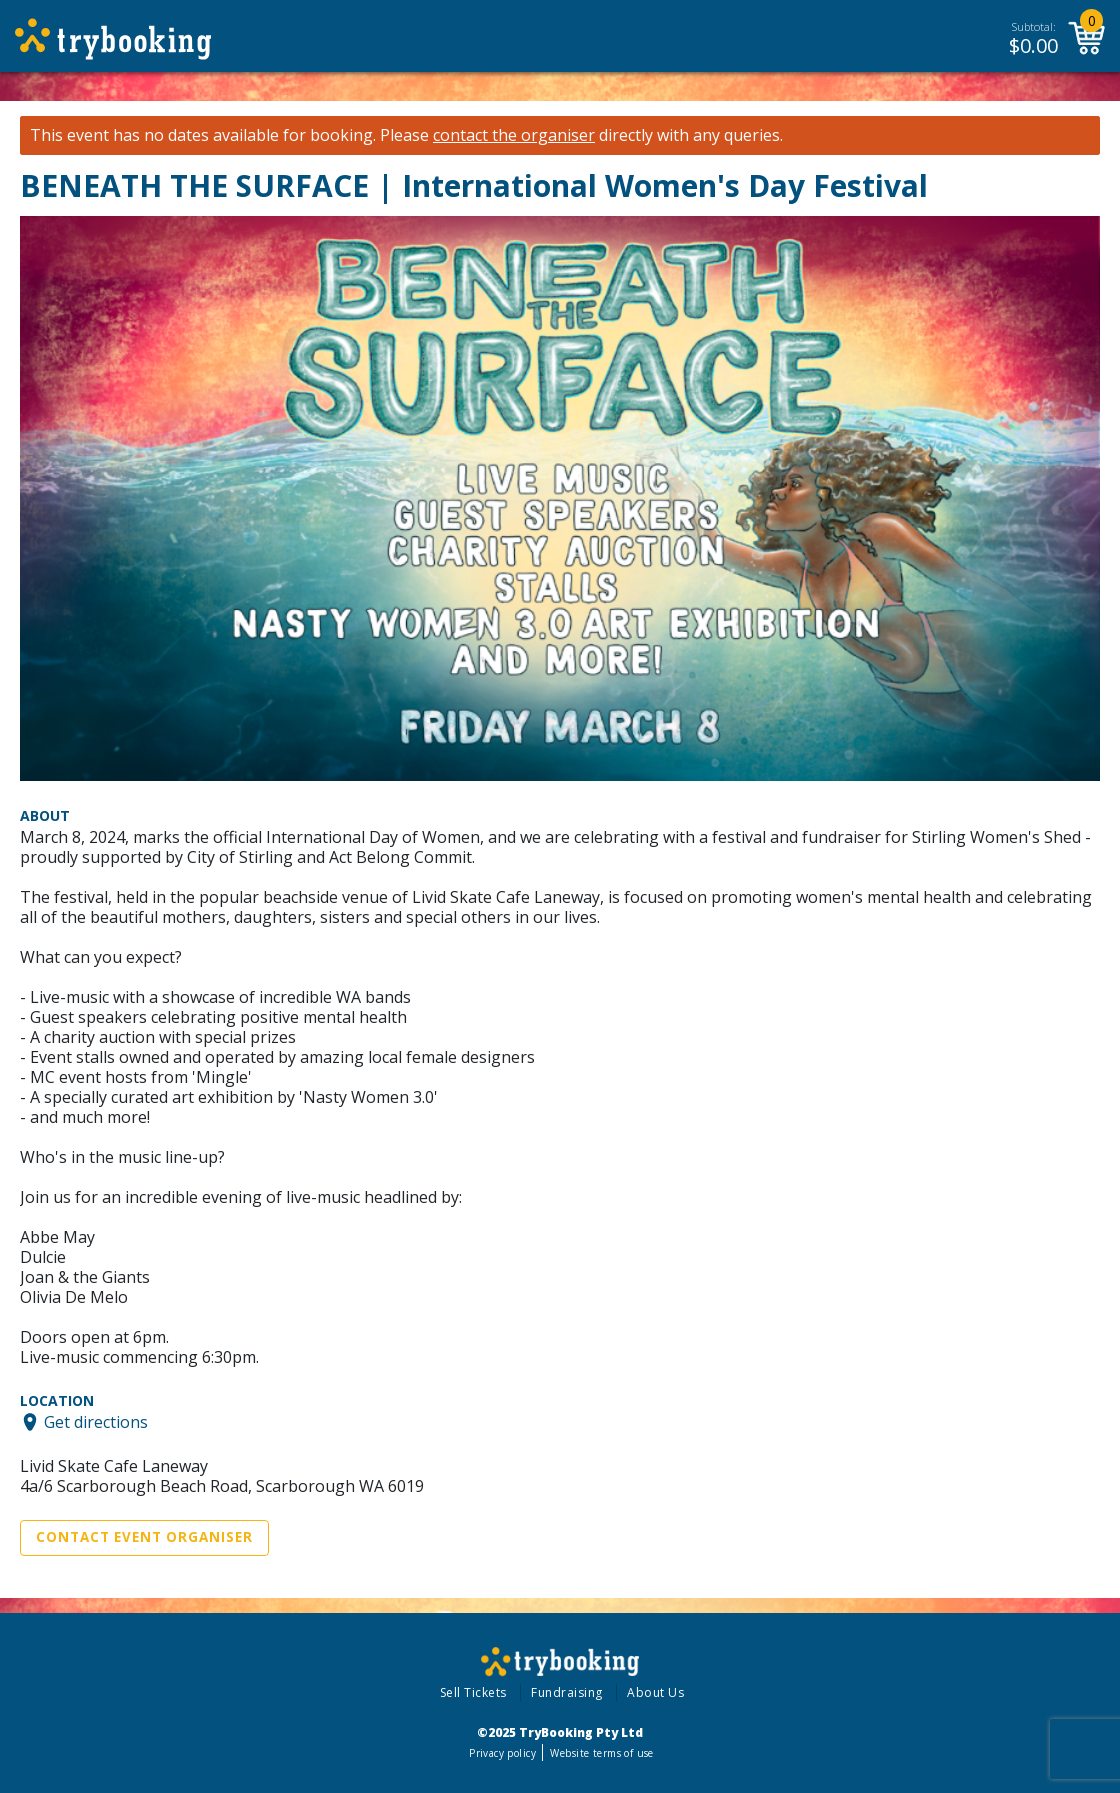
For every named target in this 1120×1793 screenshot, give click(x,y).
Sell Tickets (473, 1692)
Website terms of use (601, 1753)
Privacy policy (502, 1753)
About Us (655, 1692)
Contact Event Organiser (144, 1537)
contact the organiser (514, 135)
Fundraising (567, 1692)
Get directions (96, 1422)
